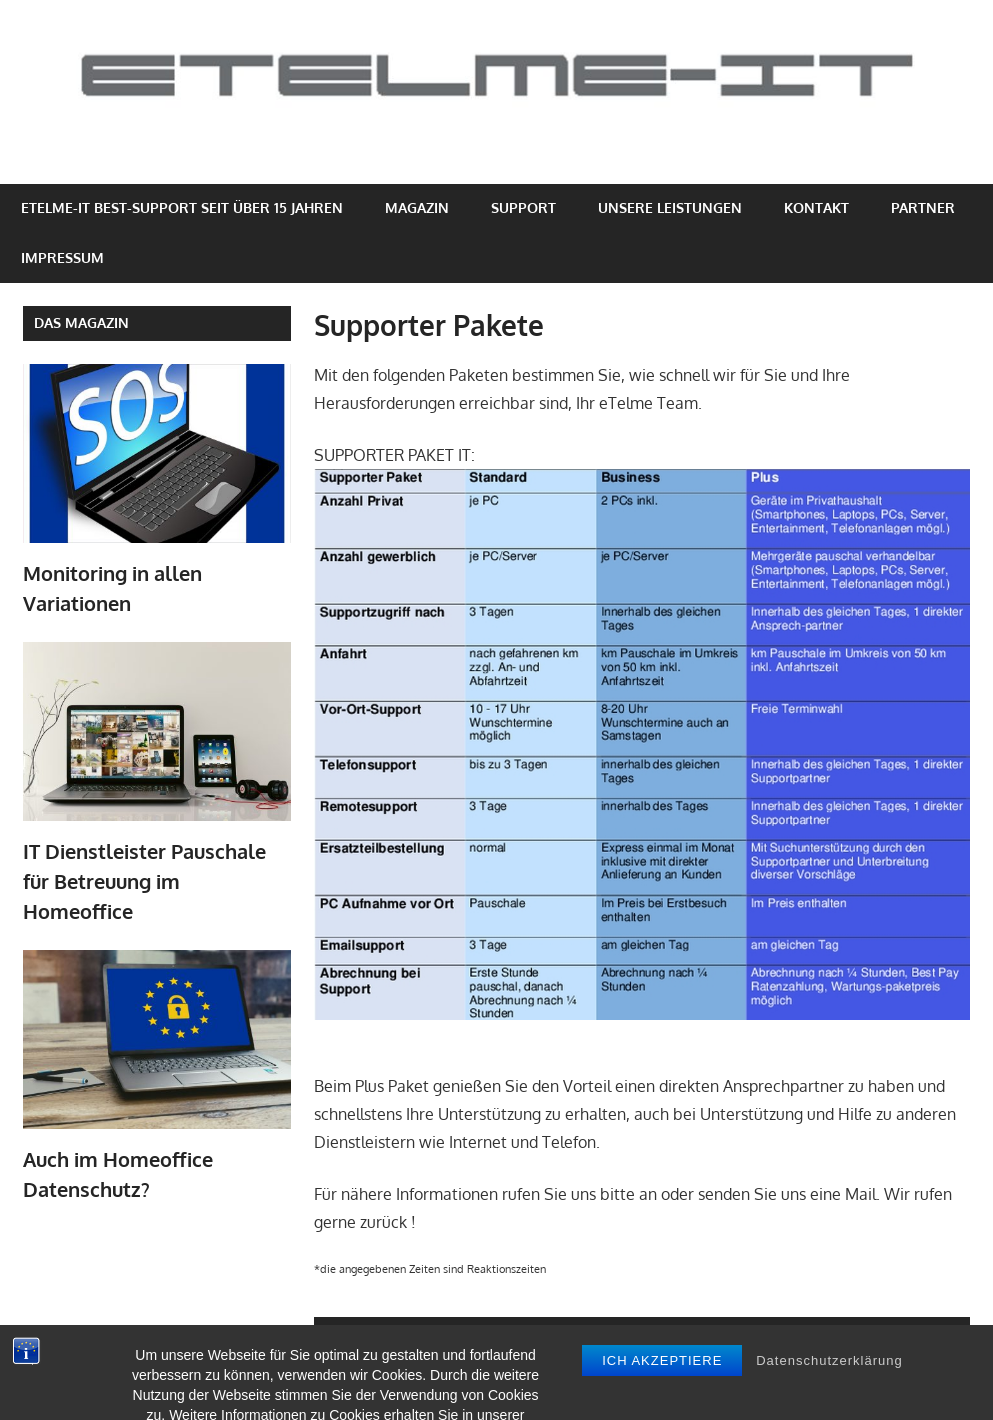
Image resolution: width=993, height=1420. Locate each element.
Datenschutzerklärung (829, 1396)
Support (523, 207)
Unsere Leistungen (670, 207)
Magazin (417, 207)
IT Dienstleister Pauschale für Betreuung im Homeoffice (144, 881)
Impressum (62, 257)
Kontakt (816, 207)
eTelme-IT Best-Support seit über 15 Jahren (182, 207)
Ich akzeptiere (662, 1396)
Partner (923, 207)
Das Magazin (81, 322)
